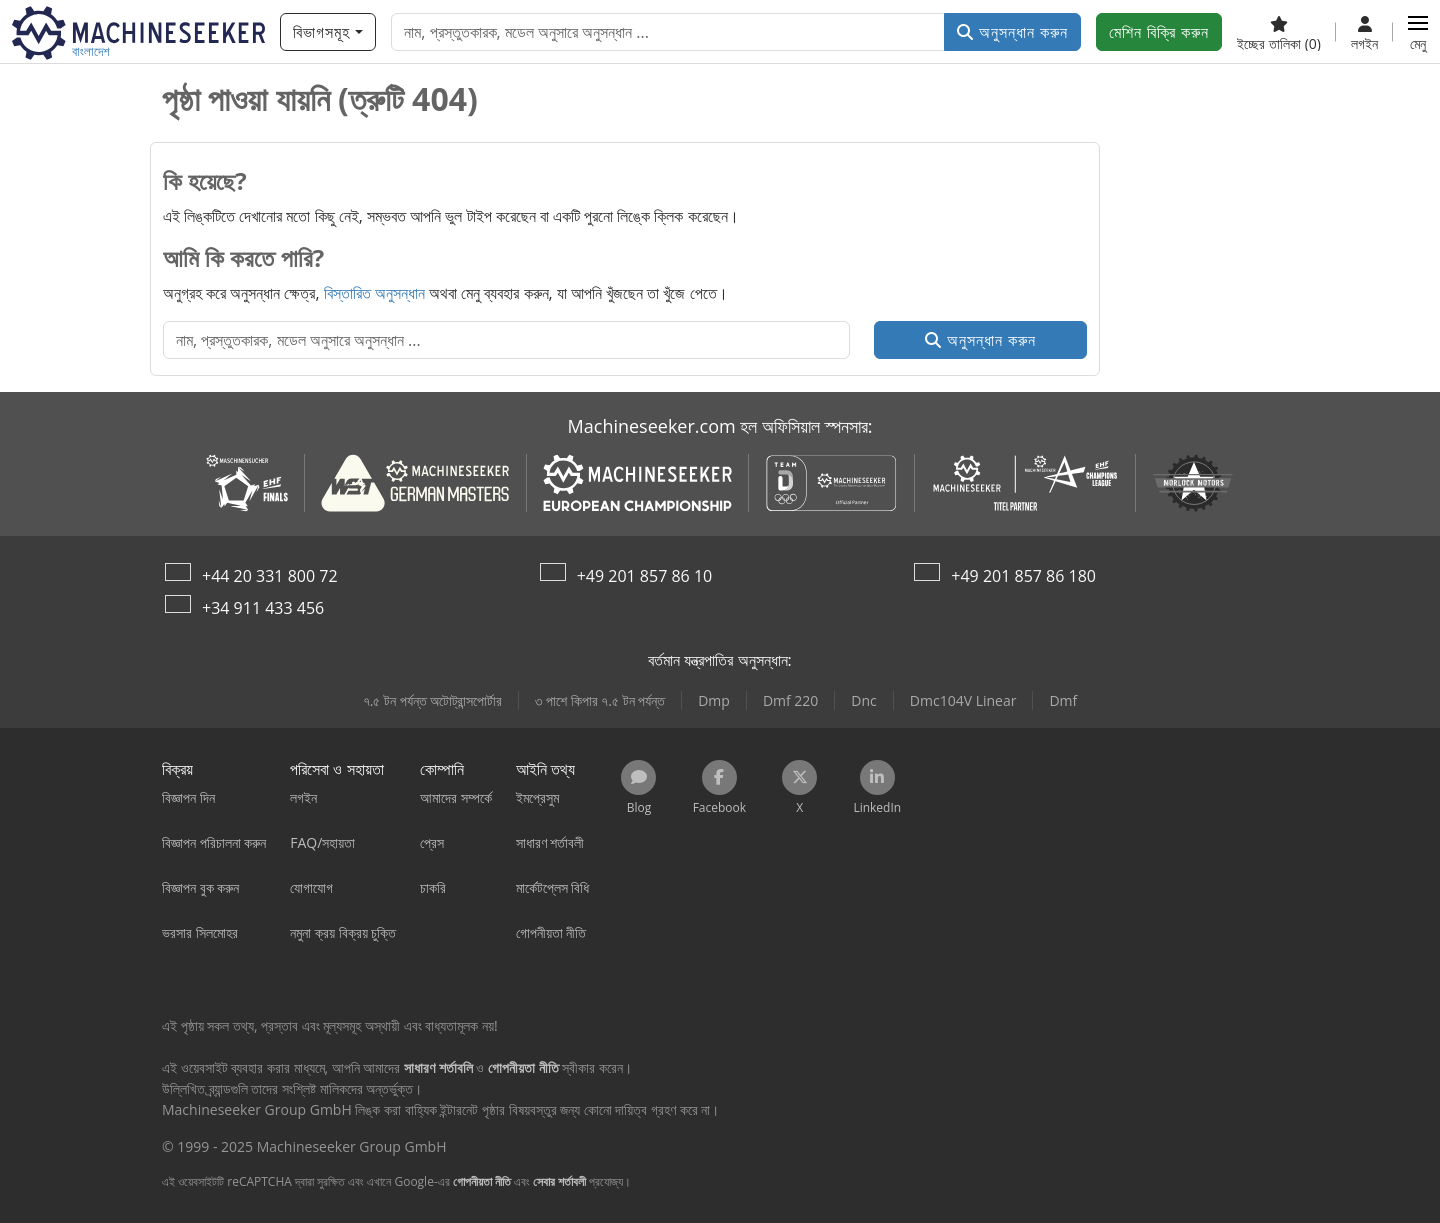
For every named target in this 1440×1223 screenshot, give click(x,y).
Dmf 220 (790, 700)
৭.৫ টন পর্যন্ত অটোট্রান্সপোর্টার (433, 700)
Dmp (714, 700)
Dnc (863, 700)
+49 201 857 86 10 (645, 576)
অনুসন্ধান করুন (1012, 32)
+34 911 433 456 (263, 608)
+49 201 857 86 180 (1023, 576)
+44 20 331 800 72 (270, 576)
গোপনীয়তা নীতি (482, 1181)
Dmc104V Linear (963, 700)
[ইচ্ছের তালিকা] (1279, 32)
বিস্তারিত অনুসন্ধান (374, 293)
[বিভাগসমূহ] (328, 32)
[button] (1418, 32)
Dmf (1063, 700)
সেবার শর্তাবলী (559, 1181)
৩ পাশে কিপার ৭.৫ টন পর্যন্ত (600, 700)
